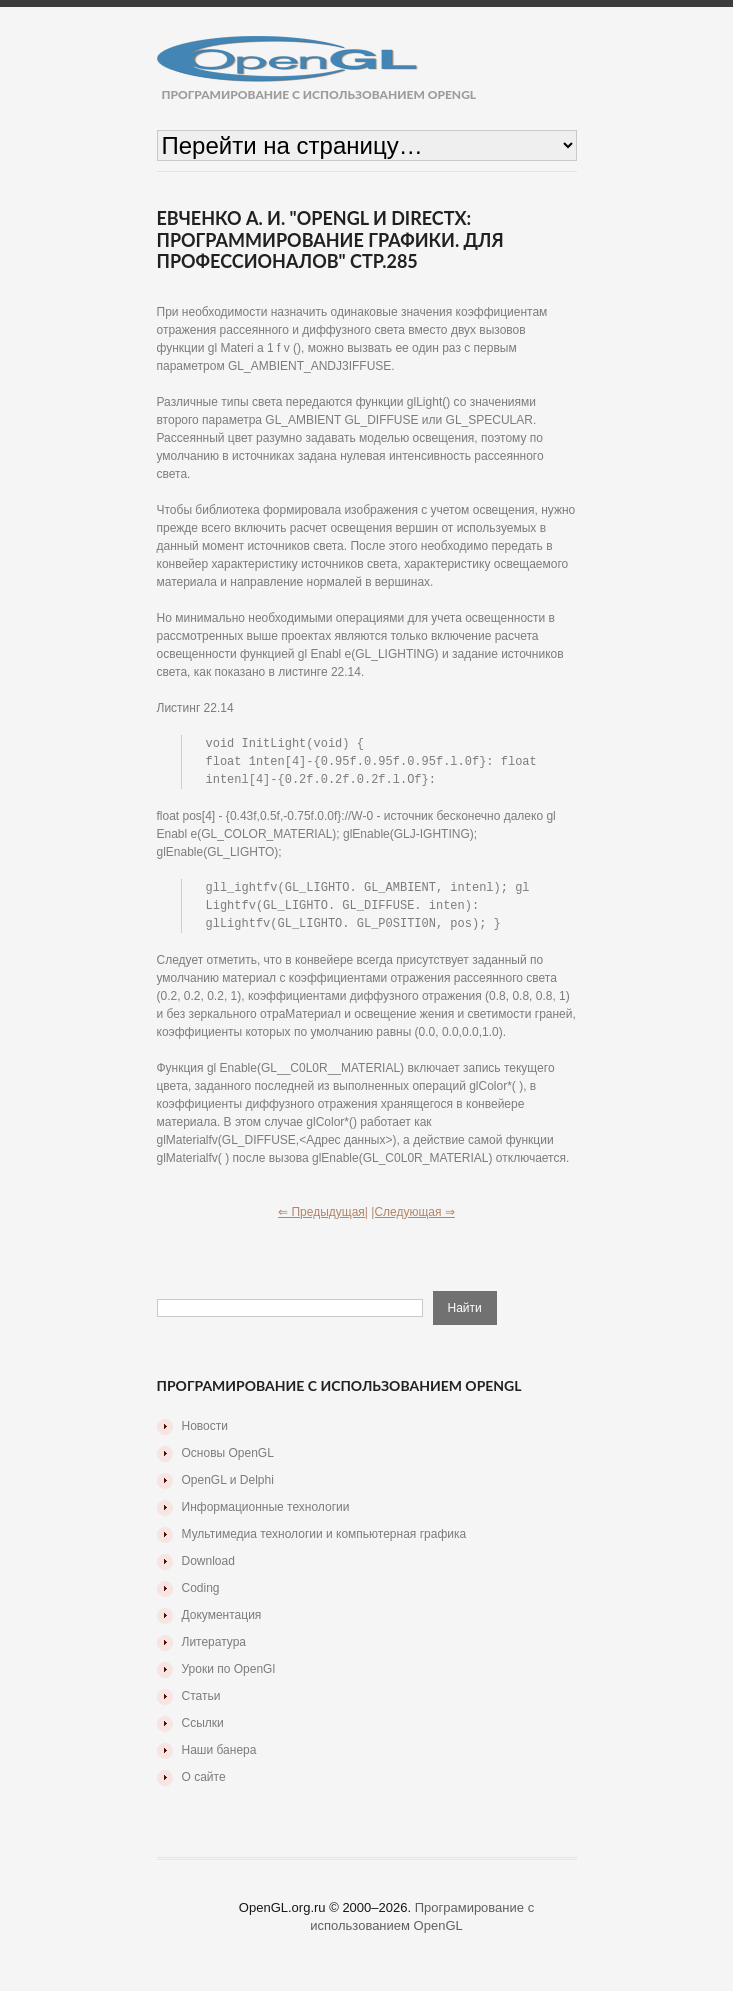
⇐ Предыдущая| (323, 1218)
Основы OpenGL (228, 1459)
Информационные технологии (266, 1513)
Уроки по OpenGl (229, 1675)
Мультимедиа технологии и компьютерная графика (324, 1540)
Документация (222, 1621)
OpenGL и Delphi (228, 1486)
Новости (205, 1432)
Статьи (201, 1702)
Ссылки (203, 1729)
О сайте (204, 1783)
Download (208, 1567)
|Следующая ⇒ (413, 1218)
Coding (201, 1594)
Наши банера (219, 1756)
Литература (214, 1648)
